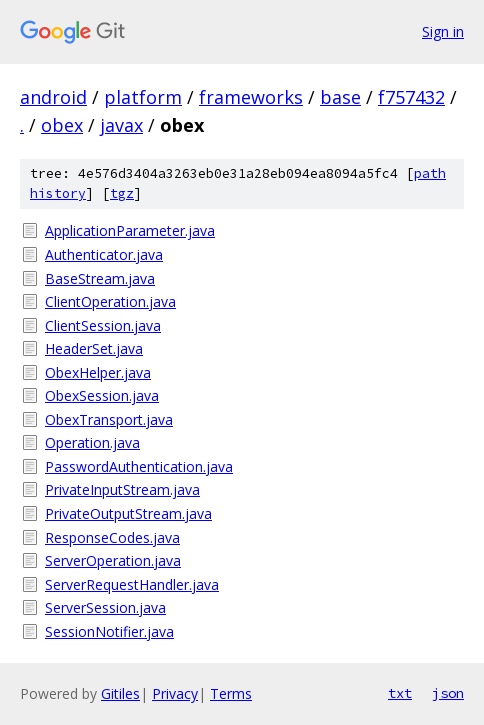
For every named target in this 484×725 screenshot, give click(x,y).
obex (62, 125)
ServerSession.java (105, 607)
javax (121, 125)
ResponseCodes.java (112, 537)
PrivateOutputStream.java (128, 513)
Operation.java (92, 442)
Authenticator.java (104, 254)
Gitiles (120, 693)
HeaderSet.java (94, 348)
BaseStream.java (100, 278)
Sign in (443, 31)
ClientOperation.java (110, 301)
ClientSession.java (103, 325)
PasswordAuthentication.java (139, 466)
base (340, 97)
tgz (122, 193)
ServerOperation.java (113, 560)
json (448, 693)
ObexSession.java (102, 395)
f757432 (411, 97)
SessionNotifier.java (109, 631)
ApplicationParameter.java (130, 230)
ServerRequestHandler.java (132, 584)
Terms (231, 693)
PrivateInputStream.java (122, 489)
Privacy (175, 693)
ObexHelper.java (98, 372)
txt (400, 693)
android (53, 97)
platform (143, 97)
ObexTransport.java (109, 419)
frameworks (251, 97)
